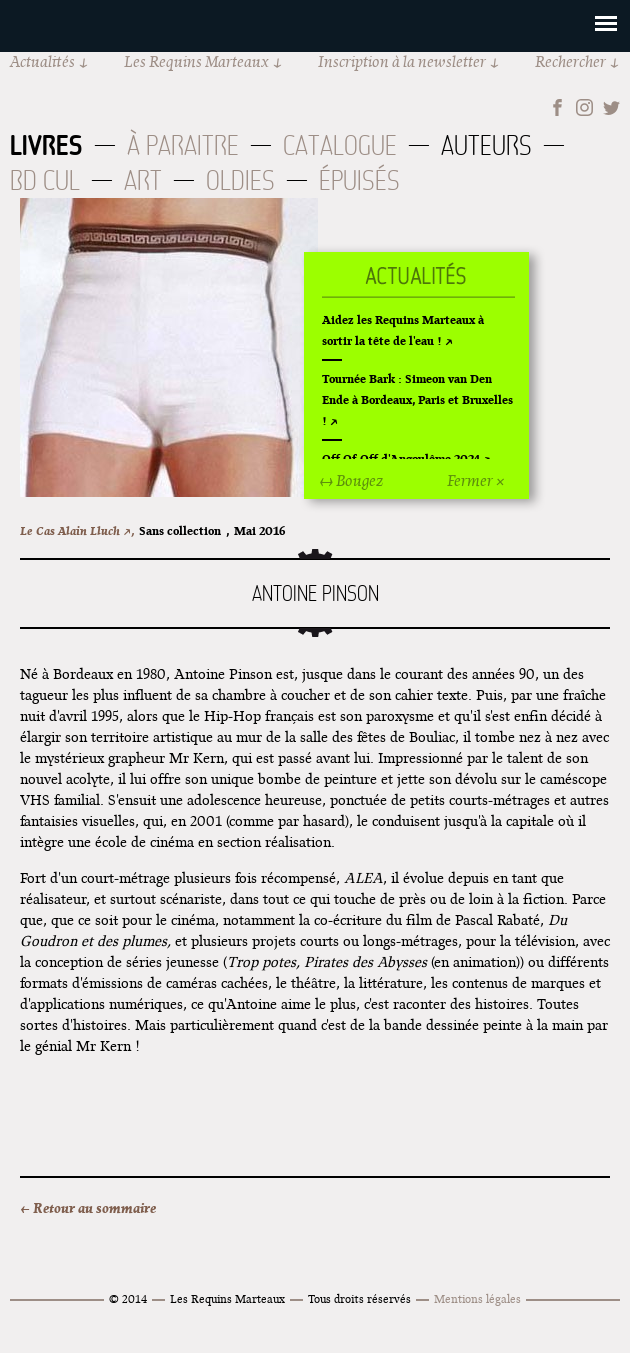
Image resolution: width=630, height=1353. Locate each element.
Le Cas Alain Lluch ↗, (77, 530)
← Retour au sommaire (88, 1208)
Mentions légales (477, 1298)
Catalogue (340, 145)
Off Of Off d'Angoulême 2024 (401, 458)
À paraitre (183, 145)
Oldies (240, 180)
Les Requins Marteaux (196, 61)
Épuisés (359, 180)
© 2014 (128, 1298)
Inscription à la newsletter (402, 61)
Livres (46, 145)
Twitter (611, 107)
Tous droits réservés (359, 1298)
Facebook (557, 107)
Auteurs (486, 145)
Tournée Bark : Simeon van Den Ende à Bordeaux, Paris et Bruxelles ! (417, 399)
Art (143, 180)
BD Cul (45, 180)
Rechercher (570, 61)
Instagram (584, 107)
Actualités (42, 61)
